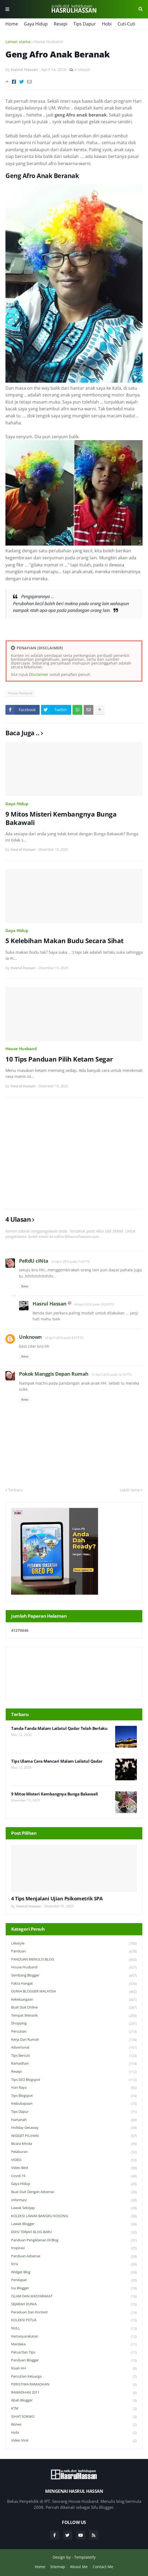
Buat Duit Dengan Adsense (74, 2192)
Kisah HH (74, 2368)
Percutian (74, 2032)
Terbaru (15, 1489)
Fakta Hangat (74, 1984)
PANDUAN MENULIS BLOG (74, 1959)
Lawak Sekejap (74, 2208)
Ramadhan (74, 2063)
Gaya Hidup (36, 24)
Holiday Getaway (74, 2128)
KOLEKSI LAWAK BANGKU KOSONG (74, 2216)
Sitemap (57, 2566)
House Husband (48, 41)
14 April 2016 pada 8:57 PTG (64, 1338)
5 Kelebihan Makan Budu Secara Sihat (64, 940)
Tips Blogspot (74, 2096)
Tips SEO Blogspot (74, 2080)
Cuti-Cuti (126, 24)
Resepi (60, 24)
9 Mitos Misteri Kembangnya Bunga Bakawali (60, 818)
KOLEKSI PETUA (74, 2320)
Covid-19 (74, 2176)
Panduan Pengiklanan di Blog (74, 2240)
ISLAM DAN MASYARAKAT (74, 2296)
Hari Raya (74, 2088)
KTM (74, 2408)
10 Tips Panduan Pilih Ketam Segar (59, 1059)
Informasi (74, 2200)
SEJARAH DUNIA (74, 2304)
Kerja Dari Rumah (74, 2040)
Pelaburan (74, 2152)
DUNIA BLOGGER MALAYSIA (74, 1991)
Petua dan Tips (74, 2352)
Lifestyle (74, 1943)
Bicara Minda (74, 2144)
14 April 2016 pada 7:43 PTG (70, 1261)
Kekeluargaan (74, 2000)
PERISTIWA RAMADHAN (74, 2384)
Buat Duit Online (74, 2007)
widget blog (74, 2272)
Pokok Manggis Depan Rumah (54, 1374)
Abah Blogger (74, 2400)
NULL (74, 2328)
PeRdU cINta (33, 1261)
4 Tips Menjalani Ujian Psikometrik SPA (56, 1898)
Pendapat (74, 2280)
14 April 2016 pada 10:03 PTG (94, 1304)
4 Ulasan (82, 69)
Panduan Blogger (74, 2360)
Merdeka (74, 2344)
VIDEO (74, 2160)
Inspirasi (74, 2248)
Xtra (74, 2264)
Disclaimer (38, 674)
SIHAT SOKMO (74, 2417)
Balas (25, 1286)
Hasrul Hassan (50, 1303)
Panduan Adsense (74, 2256)
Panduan (74, 1951)
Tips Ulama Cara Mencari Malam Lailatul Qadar (56, 1761)
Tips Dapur (84, 24)
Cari (140, 9)
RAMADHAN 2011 (74, 2393)
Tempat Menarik (74, 2016)
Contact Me (103, 2566)
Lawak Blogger (74, 2224)
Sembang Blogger (74, 1975)
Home (11, 24)
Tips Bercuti (74, 2056)
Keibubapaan (74, 2104)
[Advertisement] (74, 1153)
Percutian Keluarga (74, 2377)
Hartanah (74, 2120)
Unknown (30, 1337)
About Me (79, 2566)
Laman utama (17, 41)
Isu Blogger (74, 2288)
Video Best (74, 2168)
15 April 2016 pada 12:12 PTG (111, 1374)
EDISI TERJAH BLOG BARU (74, 2232)
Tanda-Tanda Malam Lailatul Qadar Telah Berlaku (59, 1728)
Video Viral (74, 2440)
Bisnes (74, 2424)
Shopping (74, 2023)
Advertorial (74, 2048)
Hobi (107, 24)
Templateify (85, 2557)
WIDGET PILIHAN (74, 2136)
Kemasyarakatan (74, 2336)
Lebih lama (130, 1489)
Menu (7, 9)
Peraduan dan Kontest (74, 2312)
